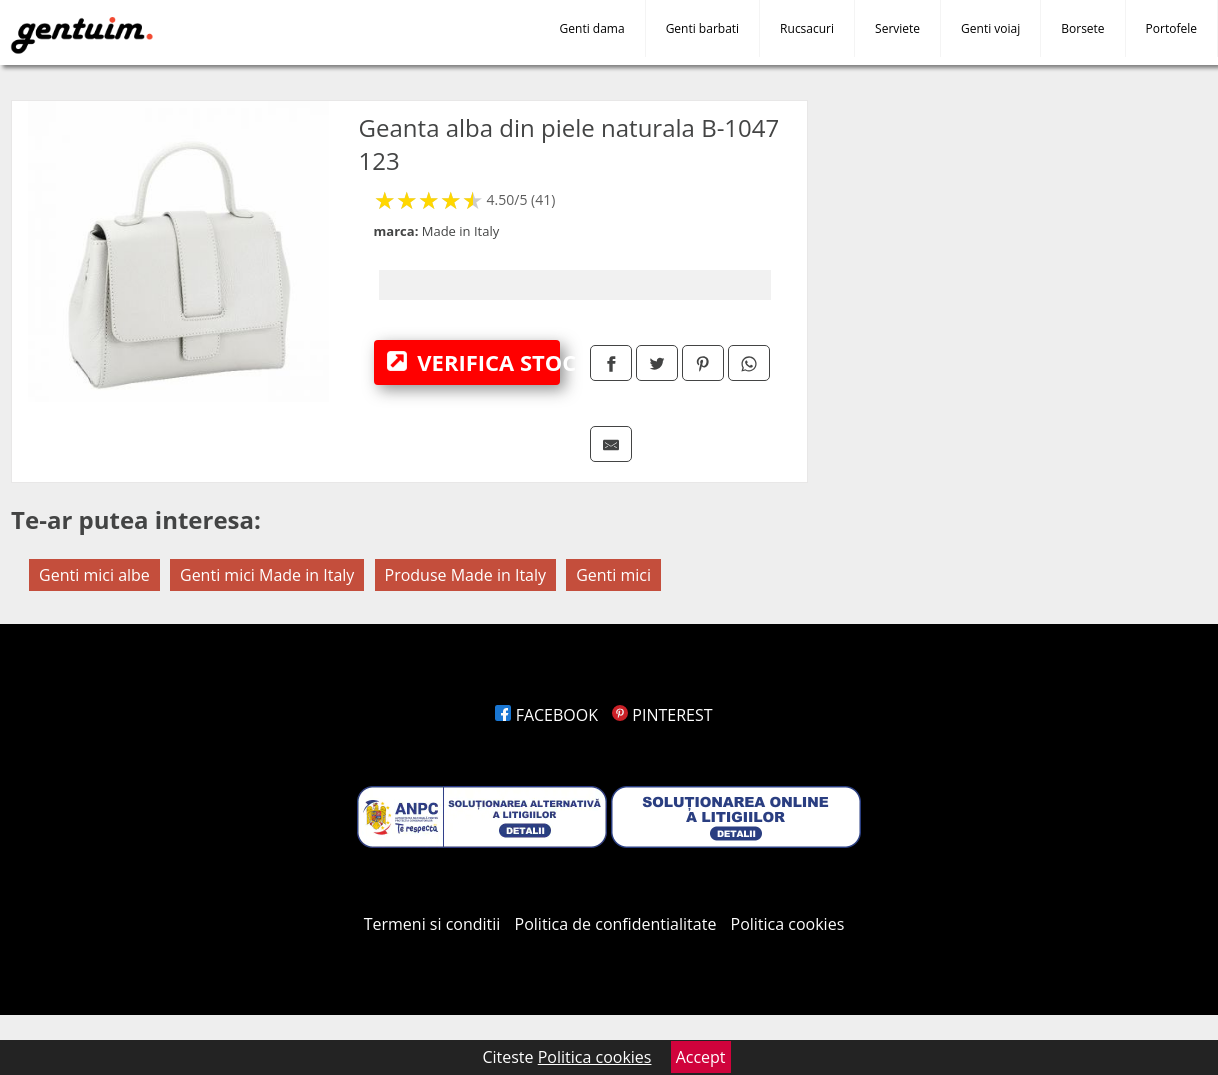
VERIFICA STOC (473, 362)
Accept (701, 1057)
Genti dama (592, 28)
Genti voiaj (990, 28)
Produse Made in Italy (466, 575)
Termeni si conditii (432, 924)
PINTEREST (662, 715)
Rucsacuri (807, 28)
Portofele (1171, 28)
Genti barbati (702, 28)
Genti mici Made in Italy (267, 575)
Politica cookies (788, 924)
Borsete (1082, 28)
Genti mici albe (94, 575)
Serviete (897, 28)
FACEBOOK (546, 715)
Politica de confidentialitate (616, 924)
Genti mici (613, 575)
